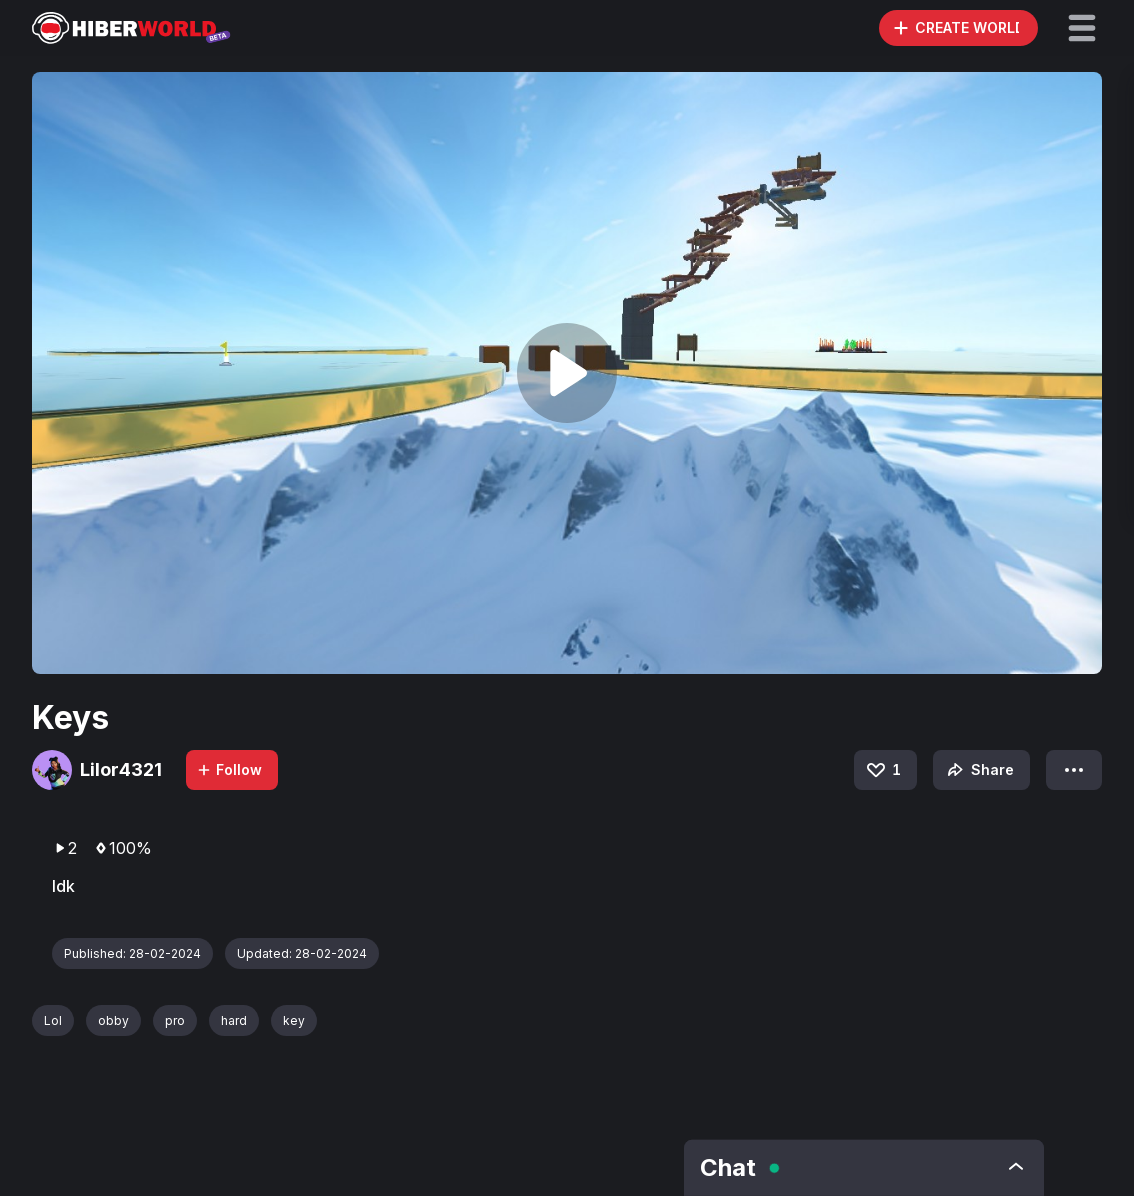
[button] (1082, 28)
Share (978, 770)
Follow (229, 769)
